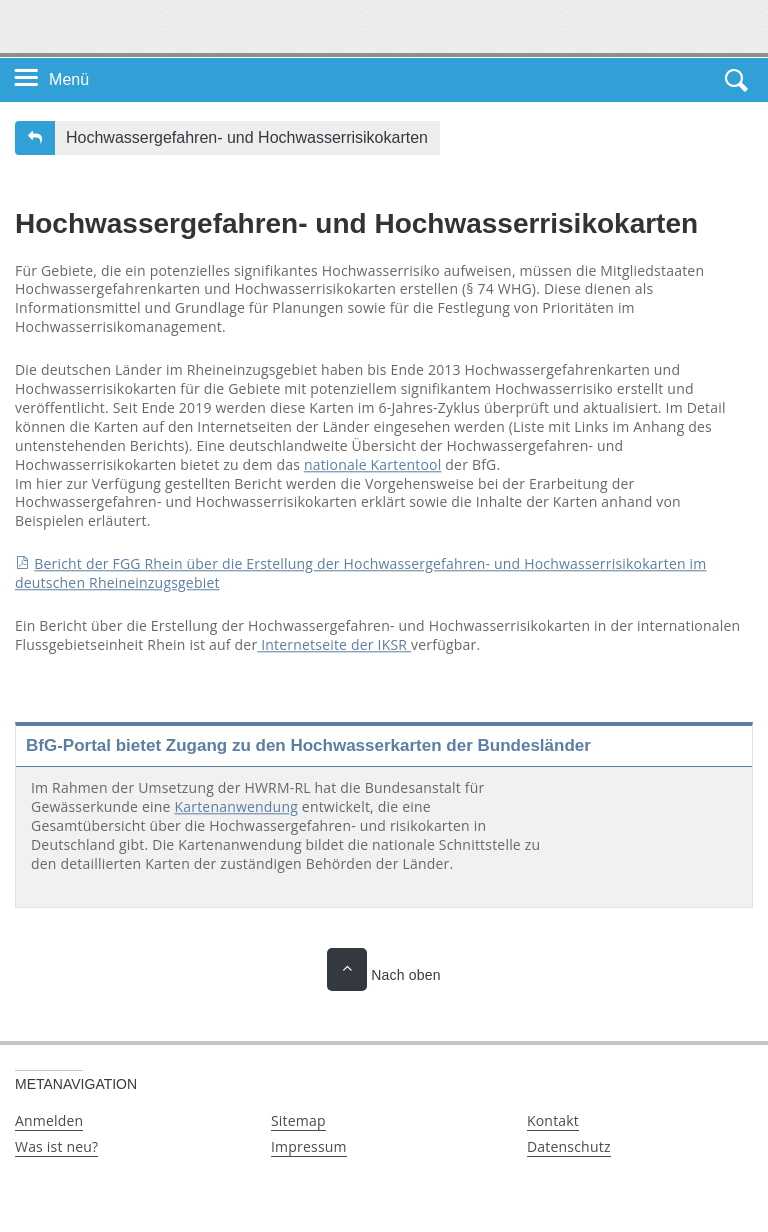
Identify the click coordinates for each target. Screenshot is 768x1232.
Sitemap (298, 1120)
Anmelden (49, 1120)
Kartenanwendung (236, 806)
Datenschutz (569, 1146)
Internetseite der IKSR (334, 644)
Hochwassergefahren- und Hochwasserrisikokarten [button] (247, 137)
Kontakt (553, 1120)
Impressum (309, 1146)
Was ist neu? (56, 1146)
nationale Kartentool (373, 464)
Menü (69, 79)
